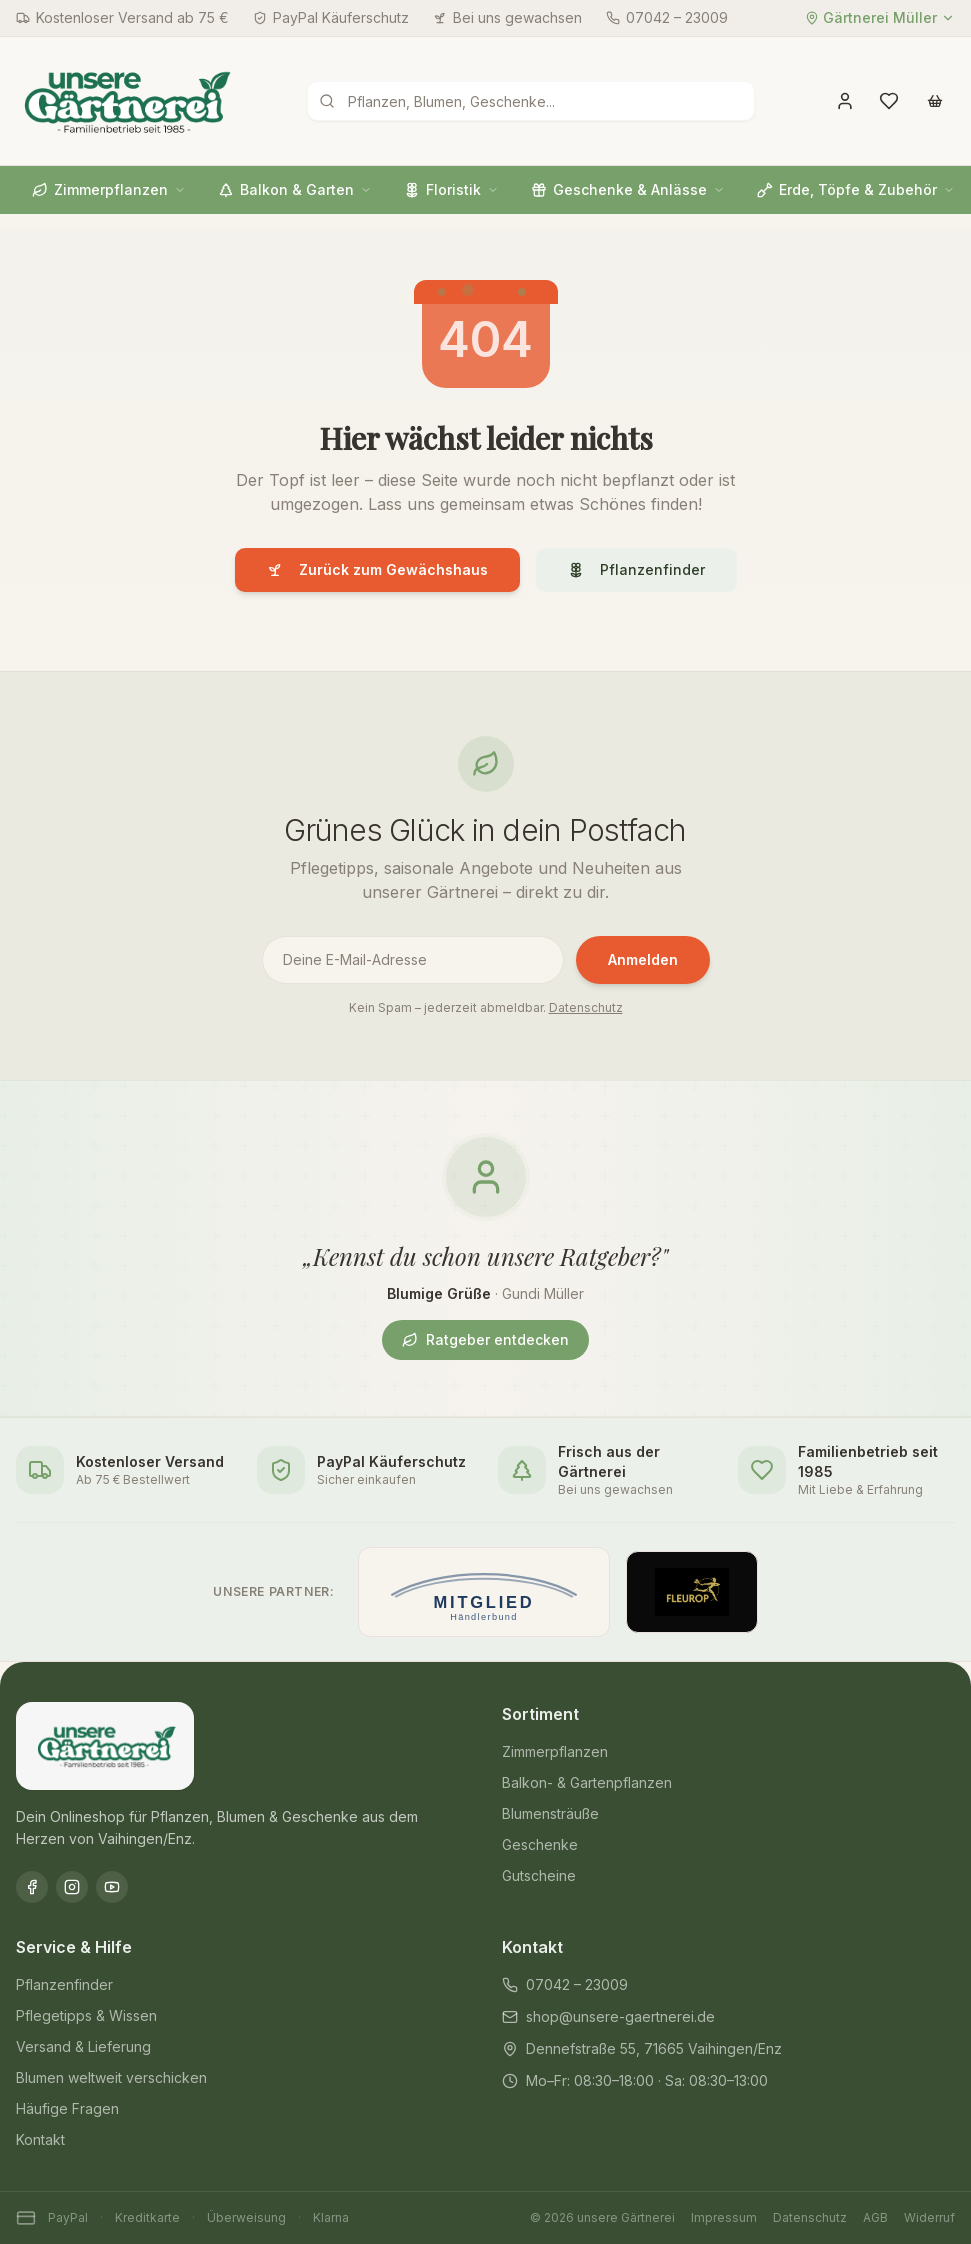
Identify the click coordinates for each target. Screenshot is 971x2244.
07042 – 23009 (565, 1984)
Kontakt (40, 2139)
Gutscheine (539, 1875)
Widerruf (929, 2217)
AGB (875, 2217)
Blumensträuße (550, 1813)
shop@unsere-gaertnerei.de (608, 2016)
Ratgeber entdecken (485, 1339)
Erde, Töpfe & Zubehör (856, 189)
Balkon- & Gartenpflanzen (587, 1782)
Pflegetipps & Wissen (86, 2015)
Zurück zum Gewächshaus (377, 569)
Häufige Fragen (67, 2108)
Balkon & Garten (295, 189)
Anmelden (643, 959)
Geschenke (540, 1844)
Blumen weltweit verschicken (111, 2077)
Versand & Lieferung (83, 2046)
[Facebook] (32, 1887)
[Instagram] (72, 1887)
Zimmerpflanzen (109, 189)
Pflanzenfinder (636, 569)
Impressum (724, 2217)
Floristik (451, 189)
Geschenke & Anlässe (628, 189)
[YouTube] (112, 1887)
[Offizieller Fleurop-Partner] (692, 1592)
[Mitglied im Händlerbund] (483, 1592)
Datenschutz (586, 1007)
